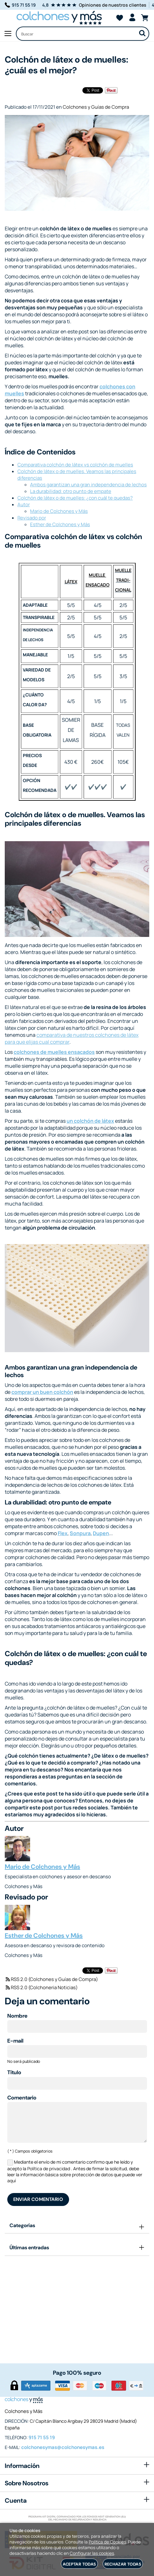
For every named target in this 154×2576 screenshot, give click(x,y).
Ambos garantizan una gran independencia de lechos (88, 484)
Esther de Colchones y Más (60, 524)
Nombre (17, 2016)
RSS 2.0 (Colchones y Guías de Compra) (51, 1979)
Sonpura (80, 1533)
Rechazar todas (123, 2564)
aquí (11, 2181)
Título (14, 2072)
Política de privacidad (48, 2169)
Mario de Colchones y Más (59, 511)
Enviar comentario (38, 2199)
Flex (62, 1533)
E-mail (15, 2041)
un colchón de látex (90, 1120)
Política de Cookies (107, 2542)
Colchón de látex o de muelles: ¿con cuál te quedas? (75, 498)
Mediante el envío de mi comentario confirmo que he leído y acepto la (74, 2171)
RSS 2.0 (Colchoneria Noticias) (41, 1987)
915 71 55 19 (20, 5)
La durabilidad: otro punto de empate (70, 491)
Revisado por (31, 517)
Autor (23, 504)
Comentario (21, 2097)
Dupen (101, 1533)
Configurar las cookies (92, 2553)
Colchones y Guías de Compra (96, 107)
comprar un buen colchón (42, 1391)
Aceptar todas (79, 2564)
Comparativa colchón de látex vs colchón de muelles (75, 464)
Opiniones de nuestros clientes (112, 5)
